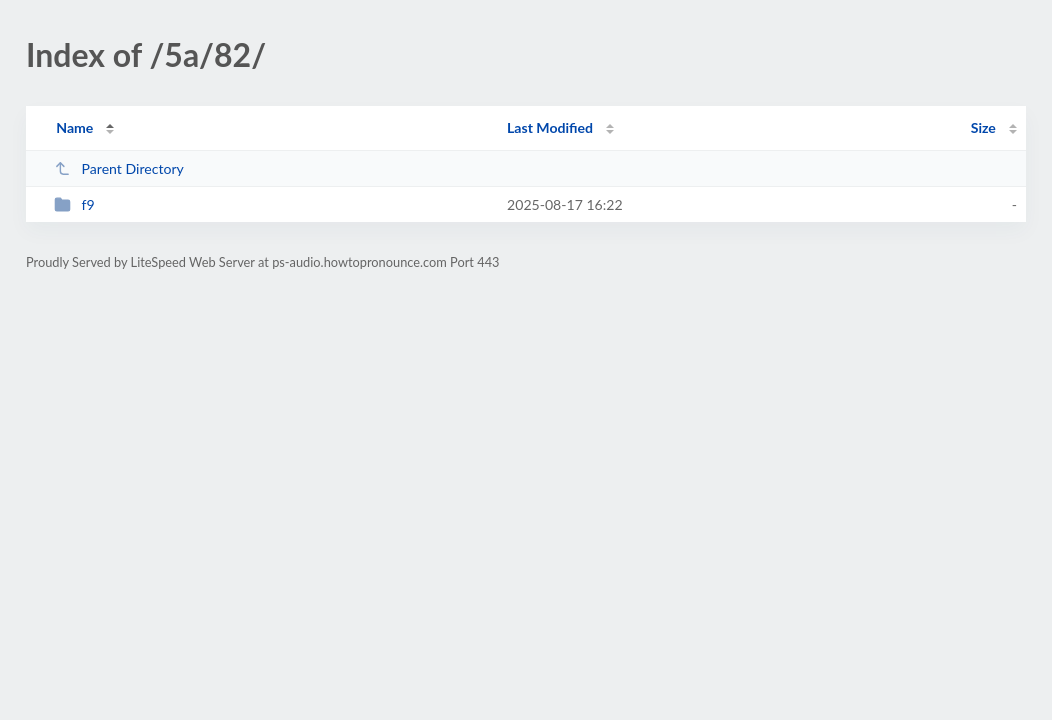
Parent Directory (119, 168)
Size (983, 127)
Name (74, 127)
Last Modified (550, 127)
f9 (74, 204)
